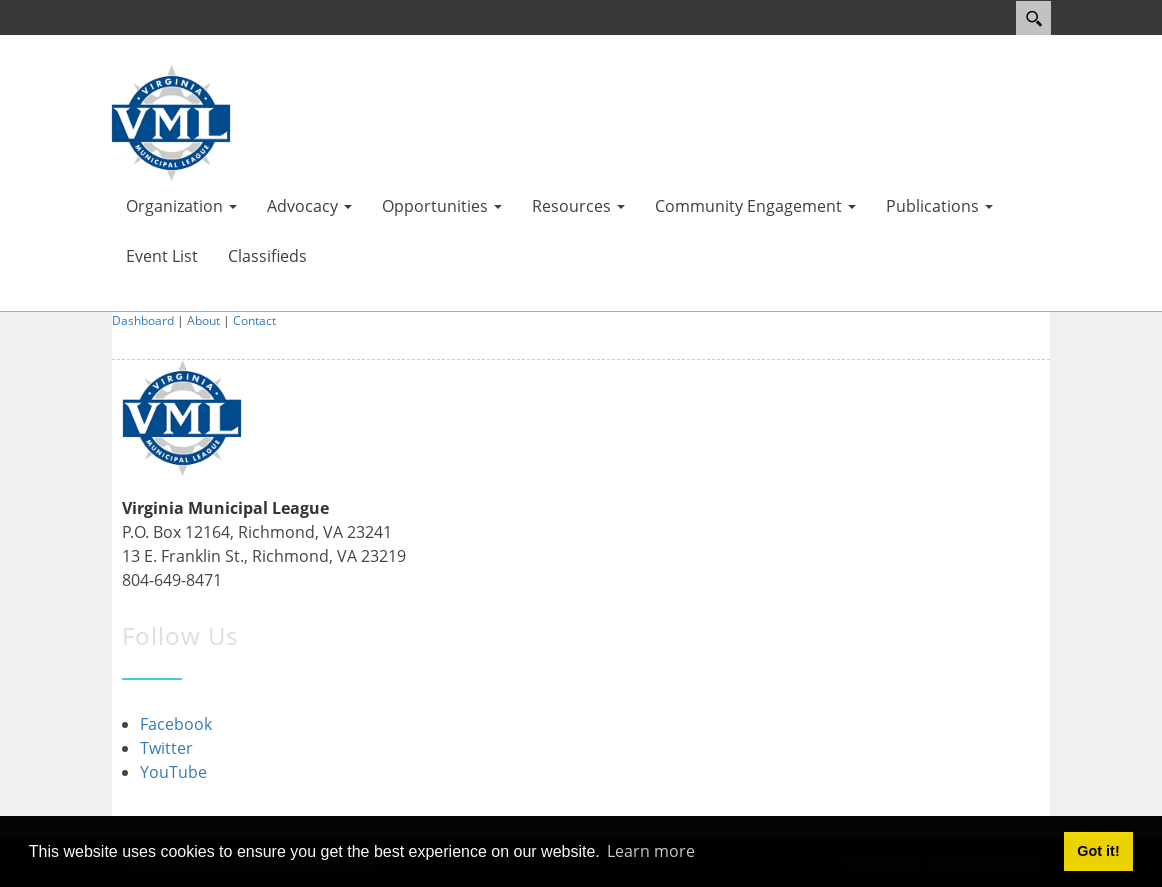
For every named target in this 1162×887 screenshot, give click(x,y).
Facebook (176, 724)
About (203, 320)
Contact (254, 320)
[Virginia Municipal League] (171, 121)
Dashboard (143, 320)
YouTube (173, 772)
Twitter (166, 748)
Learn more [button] (651, 851)
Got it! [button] (1098, 851)
